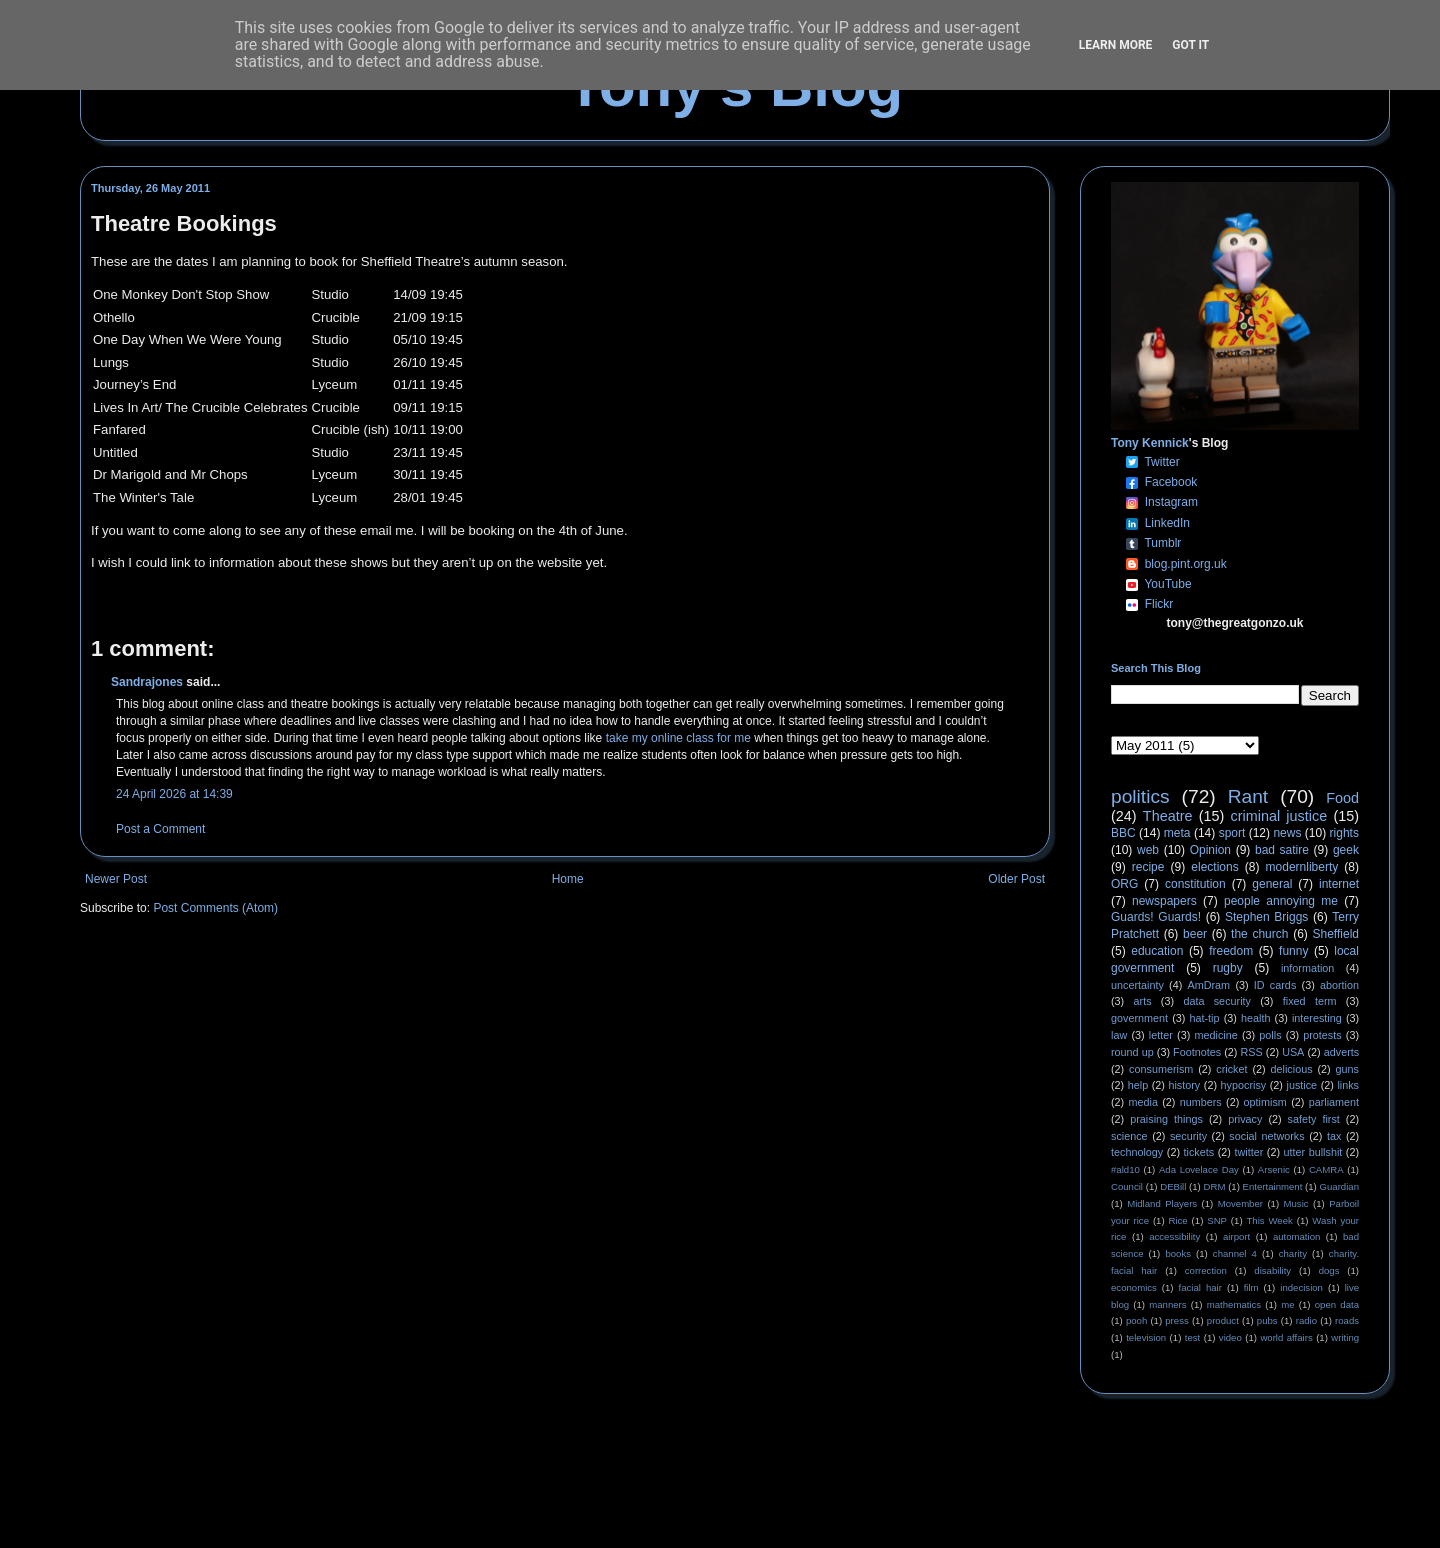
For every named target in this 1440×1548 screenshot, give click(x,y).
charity (1293, 1253)
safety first (1314, 1119)
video (1230, 1337)
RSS (1252, 1052)
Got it (1190, 45)
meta (1177, 833)
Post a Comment (160, 829)
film (1251, 1287)
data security (1217, 1001)
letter (1161, 1035)
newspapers (1164, 901)
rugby (1228, 968)
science (1129, 1136)
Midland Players (1162, 1203)
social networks (1266, 1136)
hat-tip (1205, 1018)
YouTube (1167, 584)
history (1184, 1085)
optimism (1265, 1102)
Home (568, 879)
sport (1232, 833)
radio (1306, 1320)
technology (1137, 1152)
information (1307, 968)
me (1287, 1304)
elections (1214, 867)
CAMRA (1326, 1169)
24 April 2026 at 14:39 (174, 794)
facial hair (1200, 1287)
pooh (1136, 1320)
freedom (1231, 951)
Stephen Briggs (1266, 917)
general (1272, 884)
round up (1132, 1052)
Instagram (1171, 502)
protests (1322, 1035)
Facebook (1171, 482)
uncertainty (1137, 985)
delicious (1292, 1069)
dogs (1329, 1270)
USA (1293, 1052)
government (1139, 1018)
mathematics (1234, 1304)
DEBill (1173, 1186)
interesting (1317, 1018)
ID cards (1275, 985)
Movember (1240, 1203)
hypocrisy (1244, 1085)
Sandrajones (147, 682)
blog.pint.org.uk (1186, 564)
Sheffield (1335, 934)
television (1146, 1337)
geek (1346, 850)
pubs (1267, 1320)
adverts (1341, 1052)
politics (1140, 796)
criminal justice (1279, 816)
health (1255, 1018)
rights (1344, 833)
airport (1236, 1236)
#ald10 (1125, 1169)
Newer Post (116, 879)
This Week (1269, 1220)
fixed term (1310, 1001)
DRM (1215, 1186)
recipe (1148, 867)
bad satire (1282, 850)
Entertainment (1273, 1186)
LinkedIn (1167, 523)
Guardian (1339, 1186)
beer (1195, 934)
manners (1167, 1304)
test (1192, 1337)
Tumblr (1162, 543)
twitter (1248, 1152)
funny (1293, 951)
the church (1259, 934)
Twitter (1161, 462)
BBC (1123, 833)
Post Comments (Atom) (215, 908)
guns (1347, 1069)
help (1138, 1085)
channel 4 (1235, 1253)
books (1178, 1253)
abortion (1339, 985)
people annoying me (1281, 901)
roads (1347, 1320)
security (1188, 1136)
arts (1143, 1001)
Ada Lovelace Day (1199, 1169)
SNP (1217, 1220)
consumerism (1161, 1069)
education (1157, 951)
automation (1296, 1236)
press (1176, 1320)
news (1287, 833)
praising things (1166, 1119)
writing (1345, 1337)
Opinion (1210, 850)
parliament (1334, 1102)
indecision (1301, 1287)
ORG (1124, 884)
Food (1342, 798)
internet (1339, 884)
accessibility (1174, 1236)
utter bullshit (1313, 1152)
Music (1296, 1203)
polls (1270, 1035)
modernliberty (1302, 867)
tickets (1199, 1152)
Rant (1248, 796)
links (1348, 1085)
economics (1134, 1287)
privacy (1245, 1119)
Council (1127, 1186)
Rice (1178, 1220)
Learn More (1116, 45)
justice (1301, 1085)
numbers (1201, 1102)
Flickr (1159, 604)
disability (1272, 1270)
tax (1334, 1136)
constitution (1195, 884)
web (1148, 850)
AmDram (1209, 985)
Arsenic (1274, 1169)
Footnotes (1197, 1052)
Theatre (1168, 816)
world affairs (1286, 1337)
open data (1337, 1304)
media (1143, 1102)
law (1119, 1035)
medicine (1216, 1035)
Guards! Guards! (1156, 917)
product (1223, 1320)
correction (1206, 1270)
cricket (1231, 1069)
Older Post (1016, 879)
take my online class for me (678, 738)
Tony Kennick (1150, 443)
